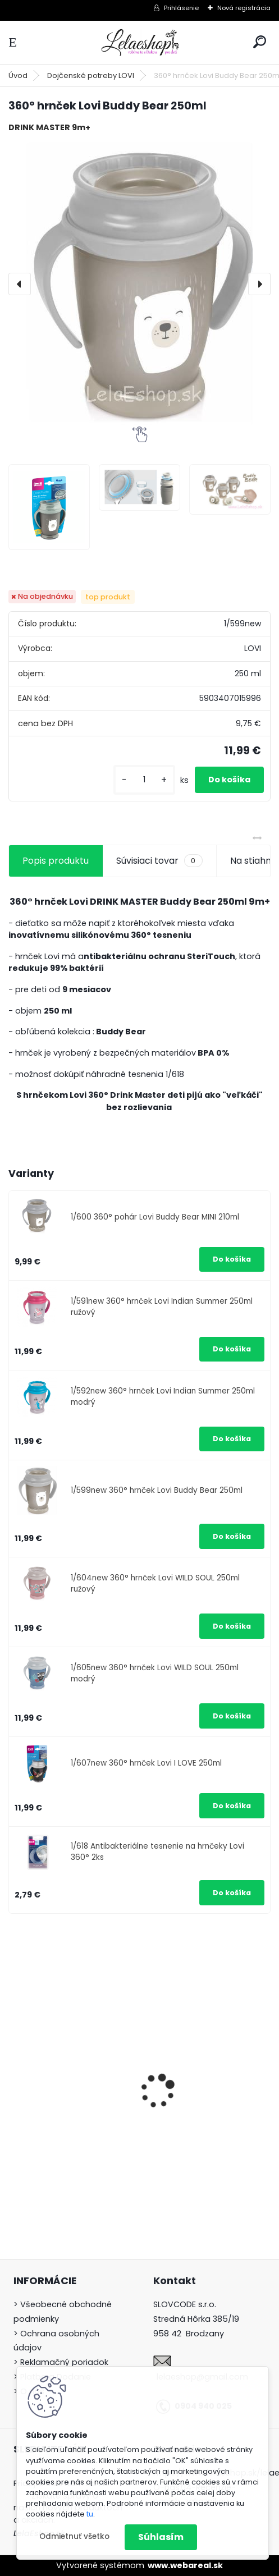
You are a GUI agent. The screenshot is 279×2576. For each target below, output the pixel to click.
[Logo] (139, 42)
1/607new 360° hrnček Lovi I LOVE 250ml (146, 1763)
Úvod (18, 75)
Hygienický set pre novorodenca (56, 2126)
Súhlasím (161, 2537)
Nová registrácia (244, 7)
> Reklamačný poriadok (60, 2362)
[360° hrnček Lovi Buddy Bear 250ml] (139, 284)
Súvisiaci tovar (159, 861)
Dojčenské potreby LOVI (90, 75)
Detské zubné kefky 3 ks (203, 2078)
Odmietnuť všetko (74, 2536)
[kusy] (144, 780)
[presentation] (19, 284)
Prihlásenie (181, 7)
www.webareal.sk (185, 2565)
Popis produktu (55, 860)
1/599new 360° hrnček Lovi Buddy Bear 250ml (157, 1490)
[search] (260, 42)
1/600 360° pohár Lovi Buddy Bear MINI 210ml (155, 1217)
